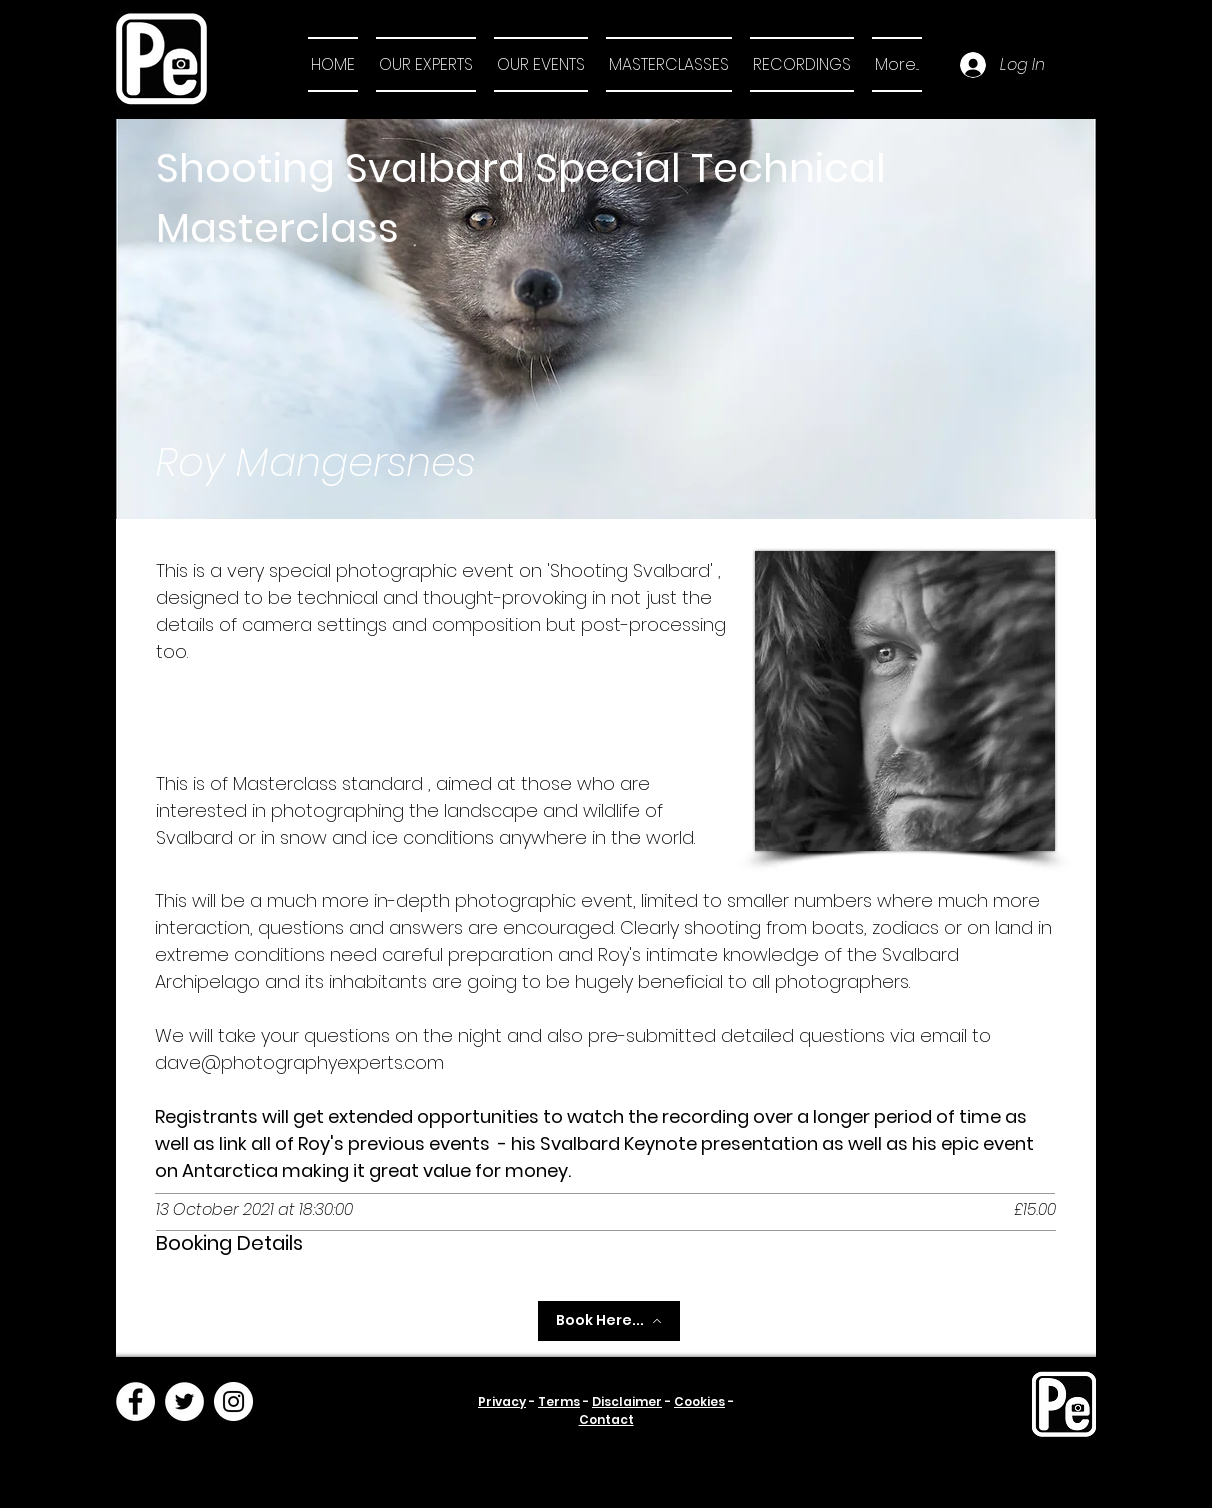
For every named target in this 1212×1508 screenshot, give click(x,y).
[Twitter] (184, 1401)
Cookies (699, 1401)
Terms (559, 1401)
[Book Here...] (609, 1321)
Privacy (502, 1401)
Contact (606, 1419)
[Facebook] (135, 1401)
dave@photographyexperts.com (299, 1062)
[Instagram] (233, 1401)
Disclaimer (627, 1401)
